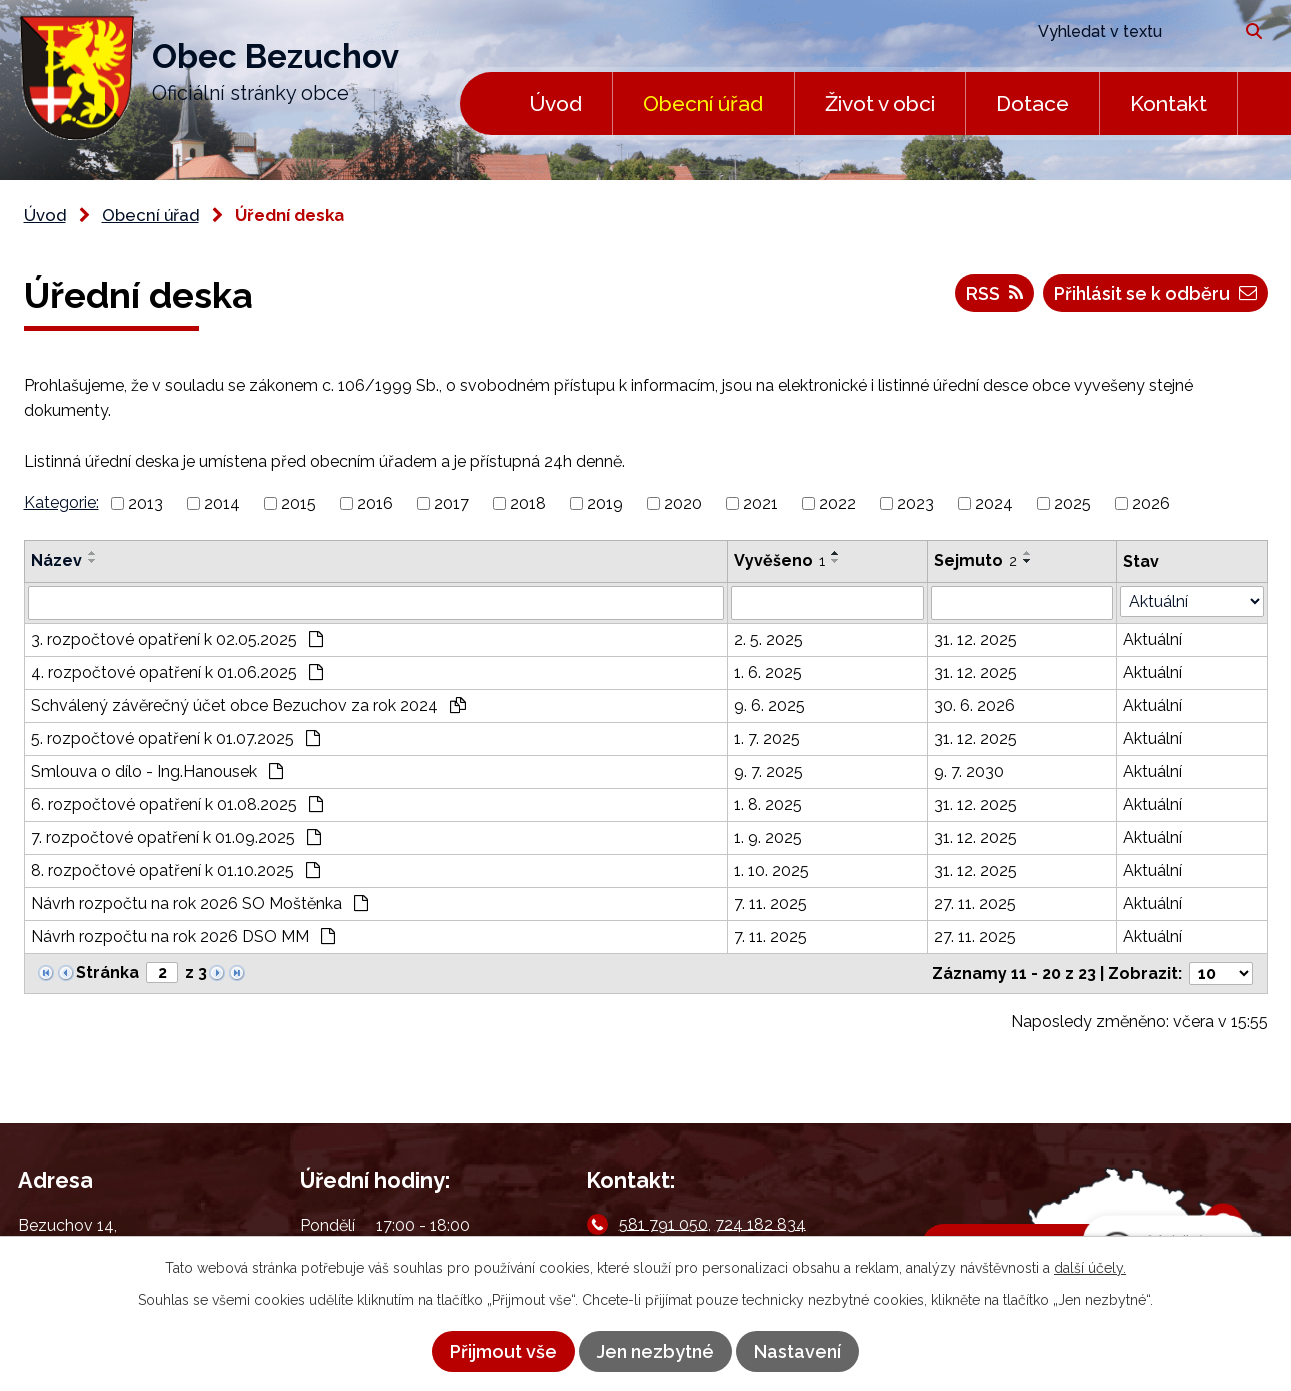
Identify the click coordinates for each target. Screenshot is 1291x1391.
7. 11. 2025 (770, 903)
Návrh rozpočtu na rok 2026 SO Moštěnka (199, 903)
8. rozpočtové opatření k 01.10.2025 (175, 870)
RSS (994, 293)
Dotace (1032, 103)
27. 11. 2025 (975, 903)
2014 (222, 503)
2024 (994, 503)
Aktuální (1152, 639)
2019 (605, 503)
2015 (298, 503)
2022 (837, 503)
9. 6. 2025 (769, 705)
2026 (1151, 503)
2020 (683, 503)
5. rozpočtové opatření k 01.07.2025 (175, 738)
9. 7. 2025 (768, 771)
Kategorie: (61, 502)
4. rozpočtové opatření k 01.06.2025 (177, 672)
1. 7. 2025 (767, 738)
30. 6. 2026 (974, 705)
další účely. (1090, 1268)
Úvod (555, 103)
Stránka (107, 972)
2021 (760, 503)
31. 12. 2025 (975, 639)
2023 (915, 503)
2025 (1072, 503)
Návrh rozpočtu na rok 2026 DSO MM (183, 936)
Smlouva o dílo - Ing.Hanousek (157, 771)
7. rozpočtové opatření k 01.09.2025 (176, 837)
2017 (451, 503)
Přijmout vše (503, 1351)
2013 (145, 503)
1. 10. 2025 (771, 870)
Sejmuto (975, 560)
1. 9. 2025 (768, 837)
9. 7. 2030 (969, 771)
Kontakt (1168, 103)
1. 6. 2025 (768, 672)
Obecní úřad (703, 103)
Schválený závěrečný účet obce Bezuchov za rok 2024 (248, 705)
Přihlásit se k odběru (1155, 293)
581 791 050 (663, 1223)
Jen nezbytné (655, 1351)
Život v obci (880, 103)
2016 (375, 503)
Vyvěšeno (779, 560)
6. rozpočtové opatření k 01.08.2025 (177, 804)
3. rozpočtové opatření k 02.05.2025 (177, 639)
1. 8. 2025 (768, 804)
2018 (528, 503)
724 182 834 (760, 1223)
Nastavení (797, 1351)
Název (56, 560)
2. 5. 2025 (768, 639)
